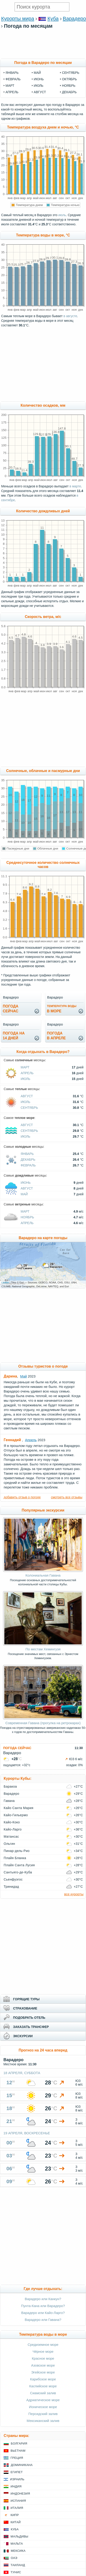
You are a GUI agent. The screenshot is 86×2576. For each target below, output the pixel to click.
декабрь (69, 92)
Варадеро (74, 18)
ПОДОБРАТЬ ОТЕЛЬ (29, 2017)
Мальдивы (19, 2536)
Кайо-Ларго (13, 1829)
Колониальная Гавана (43, 1575)
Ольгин (9, 1844)
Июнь (26, 1182)
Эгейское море (43, 2372)
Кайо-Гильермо (16, 1815)
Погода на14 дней (14, 1035)
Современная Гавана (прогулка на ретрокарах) (43, 1723)
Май (24, 1194)
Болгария (19, 2443)
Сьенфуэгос (13, 1879)
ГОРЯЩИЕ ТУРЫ (26, 1999)
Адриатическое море (43, 2400)
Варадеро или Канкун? (43, 2299)
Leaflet (5, 1282)
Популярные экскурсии (43, 1510)
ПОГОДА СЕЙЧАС (17, 1748)
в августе (70, 316)
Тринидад (11, 1886)
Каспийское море (43, 2386)
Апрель (27, 1073)
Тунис (16, 2572)
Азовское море (43, 2365)
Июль (25, 1079)
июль (38, 85)
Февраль (28, 1165)
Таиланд (18, 2565)
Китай (16, 2522)
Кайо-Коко (12, 1822)
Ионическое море (43, 2407)
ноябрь (68, 85)
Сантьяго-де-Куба (18, 1872)
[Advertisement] (43, 56)
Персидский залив (43, 2414)
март (10, 85)
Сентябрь (29, 1107)
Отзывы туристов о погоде (43, 1366)
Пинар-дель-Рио (17, 1851)
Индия (16, 2486)
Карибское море (43, 2379)
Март (25, 1067)
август (40, 92)
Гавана (9, 1801)
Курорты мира (17, 18)
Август (27, 1096)
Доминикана (22, 2465)
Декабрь (28, 1159)
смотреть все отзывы (66, 1497)
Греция (17, 2458)
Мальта (17, 2543)
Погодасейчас (10, 1008)
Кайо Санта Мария (18, 1808)
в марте (75, 486)
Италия (17, 2508)
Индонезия (20, 2493)
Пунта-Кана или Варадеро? (43, 2306)
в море (62, 1009)
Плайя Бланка (15, 1858)
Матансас (11, 1836)
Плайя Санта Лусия (19, 1865)
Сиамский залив (43, 2393)
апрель (12, 92)
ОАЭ (14, 2558)
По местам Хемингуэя (43, 1649)
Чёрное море (43, 2351)
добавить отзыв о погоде (22, 1497)
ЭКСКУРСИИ (23, 2036)
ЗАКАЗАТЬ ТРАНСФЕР (31, 2027)
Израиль (17, 2479)
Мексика (18, 2550)
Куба (52, 18)
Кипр (15, 2515)
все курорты (73, 1894)
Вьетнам (18, 2450)
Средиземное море (43, 2344)
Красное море (43, 2358)
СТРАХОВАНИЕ (25, 2008)
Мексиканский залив (43, 2421)
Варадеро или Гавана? (43, 2320)
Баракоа (10, 1786)
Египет (17, 2472)
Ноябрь (27, 1217)
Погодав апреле (56, 1035)
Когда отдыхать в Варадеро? (43, 1052)
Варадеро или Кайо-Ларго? (43, 2313)
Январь (27, 1154)
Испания (18, 2500)
